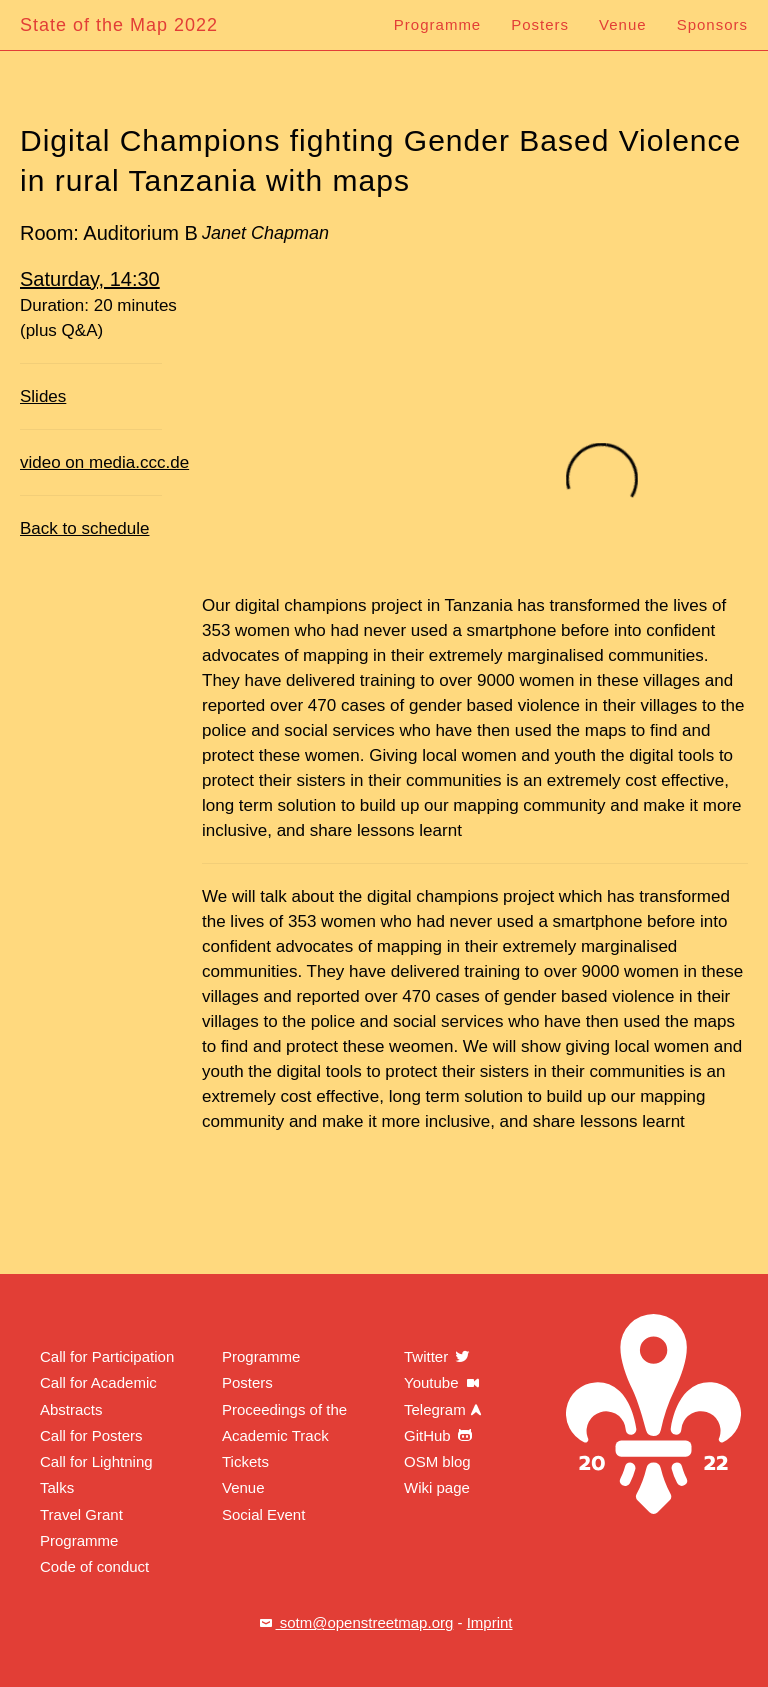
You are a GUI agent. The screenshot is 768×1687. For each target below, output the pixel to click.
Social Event (263, 1514)
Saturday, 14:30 (90, 279)
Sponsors (712, 24)
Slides (43, 396)
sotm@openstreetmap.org (355, 1622)
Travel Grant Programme (81, 1527)
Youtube (443, 1382)
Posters (540, 24)
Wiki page (437, 1487)
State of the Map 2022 (119, 25)
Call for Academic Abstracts (98, 1395)
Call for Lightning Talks (96, 1474)
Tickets (245, 1461)
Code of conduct (94, 1566)
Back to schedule (84, 528)
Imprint (490, 1622)
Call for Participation (107, 1356)
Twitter (438, 1356)
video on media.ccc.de (104, 462)
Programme (437, 24)
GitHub (439, 1435)
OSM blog (437, 1461)
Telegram (445, 1409)
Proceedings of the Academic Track (284, 1422)
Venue (623, 24)
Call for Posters (91, 1435)
